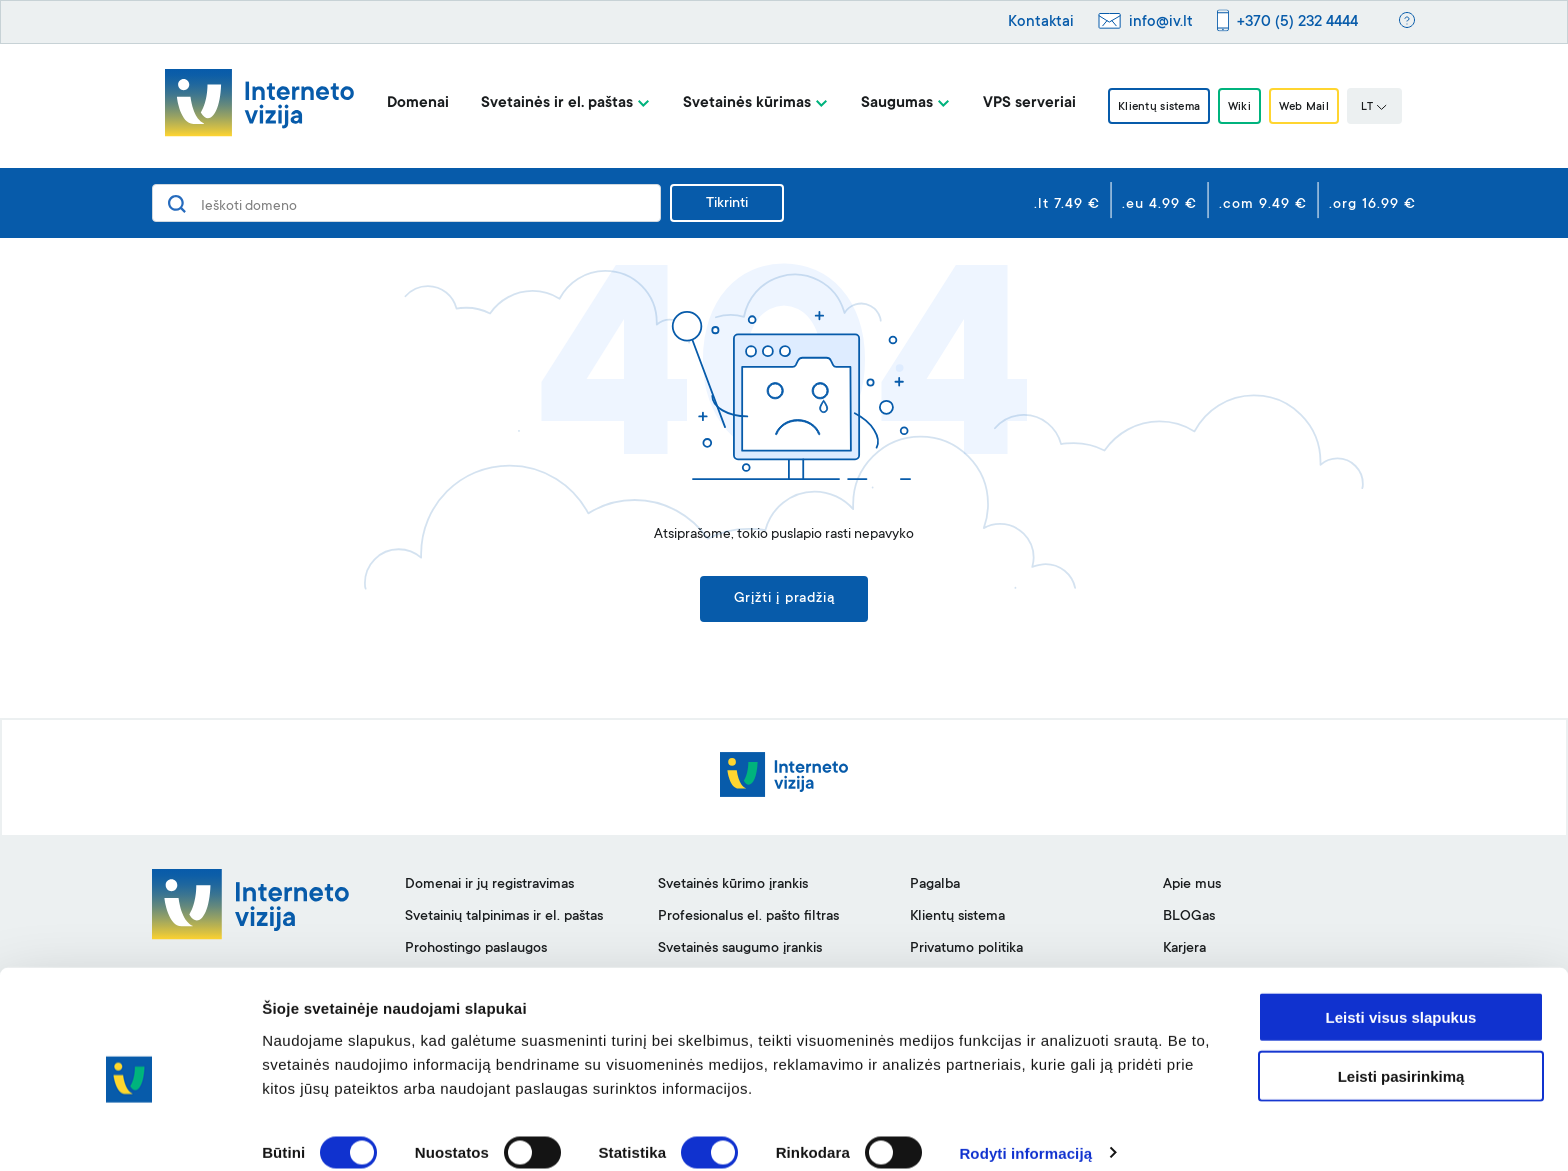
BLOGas (1189, 921)
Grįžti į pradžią (784, 601)
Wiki (1241, 107)
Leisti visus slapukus (1401, 995)
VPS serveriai (1010, 103)
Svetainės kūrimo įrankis (733, 889)
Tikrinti (727, 204)
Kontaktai (1041, 22)
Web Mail (1317, 107)
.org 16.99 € (1372, 205)
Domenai (399, 103)
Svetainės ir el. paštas (538, 103)
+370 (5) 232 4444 (1297, 22)
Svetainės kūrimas (728, 103)
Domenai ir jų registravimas (489, 889)
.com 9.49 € (1263, 205)
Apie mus (1192, 889)
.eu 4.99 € (1159, 205)
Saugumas (878, 103)
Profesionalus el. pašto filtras (748, 921)
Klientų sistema (1148, 107)
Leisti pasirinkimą (1401, 1054)
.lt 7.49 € (1067, 205)
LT (1393, 108)
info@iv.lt (1161, 22)
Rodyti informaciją (1025, 1131)
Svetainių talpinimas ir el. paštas (504, 921)
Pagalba (935, 889)
